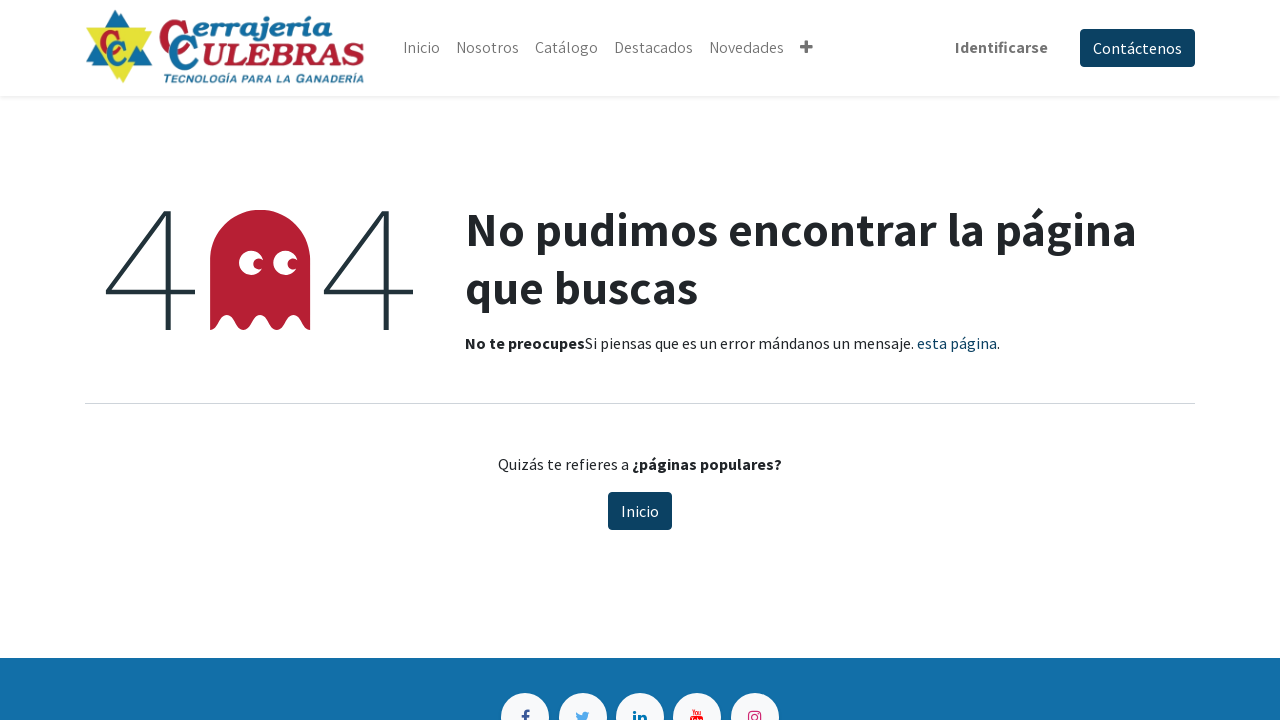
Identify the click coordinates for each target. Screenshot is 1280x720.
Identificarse (1001, 47)
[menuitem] (421, 48)
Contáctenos (1137, 48)
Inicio (640, 511)
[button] (806, 48)
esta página (957, 343)
